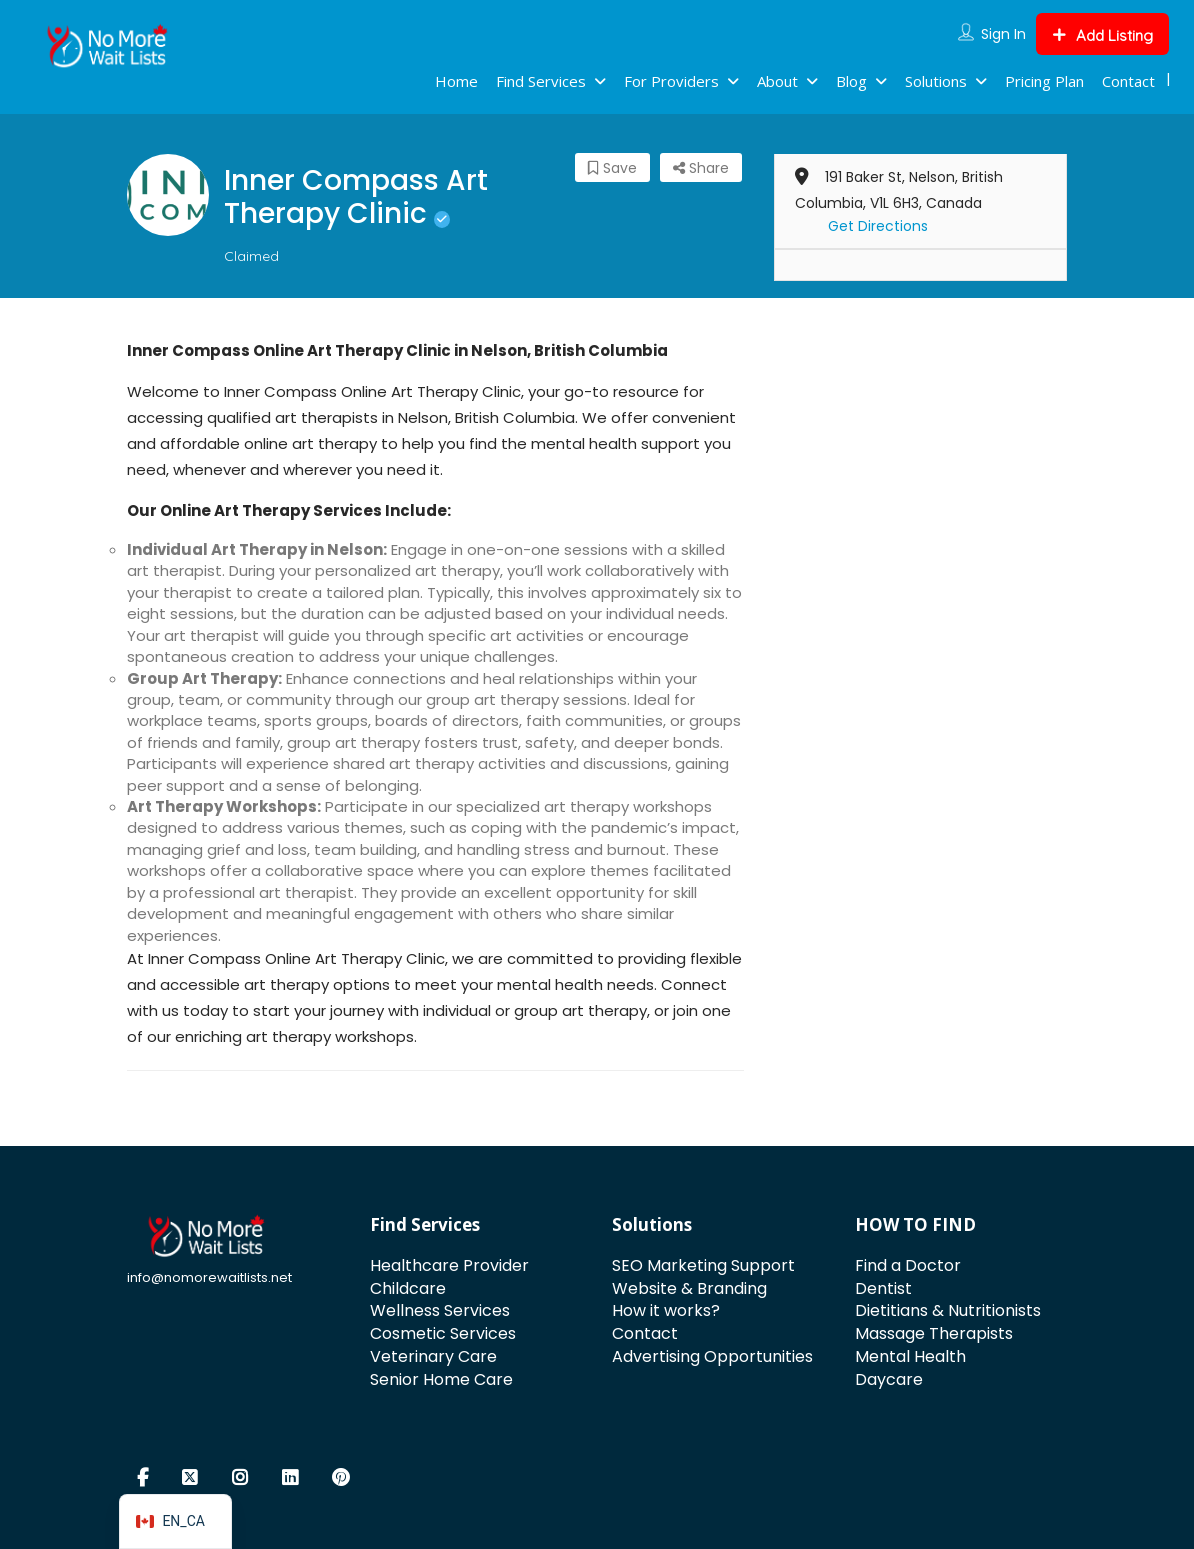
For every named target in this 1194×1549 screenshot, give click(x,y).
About (777, 81)
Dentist (883, 1288)
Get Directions (878, 226)
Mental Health (910, 1356)
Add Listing (1102, 35)
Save (612, 168)
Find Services (541, 81)
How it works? (666, 1310)
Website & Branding (689, 1288)
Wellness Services (440, 1310)
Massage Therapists (934, 1333)
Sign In (1003, 34)
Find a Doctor (908, 1265)
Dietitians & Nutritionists (948, 1310)
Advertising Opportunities (712, 1356)
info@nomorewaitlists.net (209, 1277)
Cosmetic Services (443, 1333)
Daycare (889, 1379)
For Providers (671, 81)
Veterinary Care (433, 1356)
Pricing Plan (1044, 81)
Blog (851, 81)
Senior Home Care (441, 1379)
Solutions (936, 81)
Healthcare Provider (449, 1265)
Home (456, 81)
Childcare (408, 1288)
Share (701, 168)
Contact (1128, 81)
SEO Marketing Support (703, 1265)
